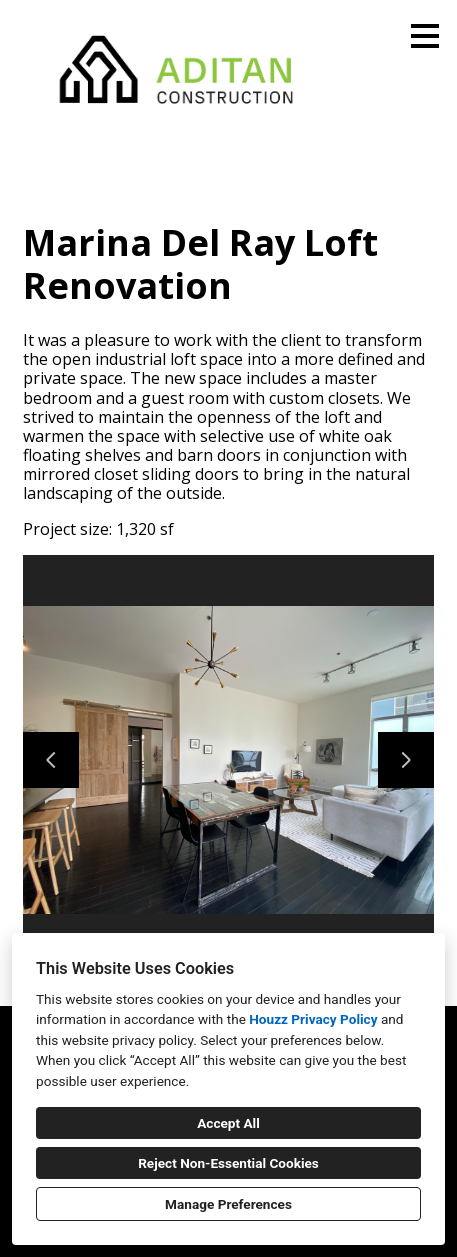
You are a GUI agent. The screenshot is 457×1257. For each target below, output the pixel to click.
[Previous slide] (51, 760)
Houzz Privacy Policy (313, 1019)
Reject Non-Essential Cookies (228, 1163)
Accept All (228, 1123)
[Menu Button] (425, 36)
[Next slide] (406, 760)
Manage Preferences (228, 1204)
